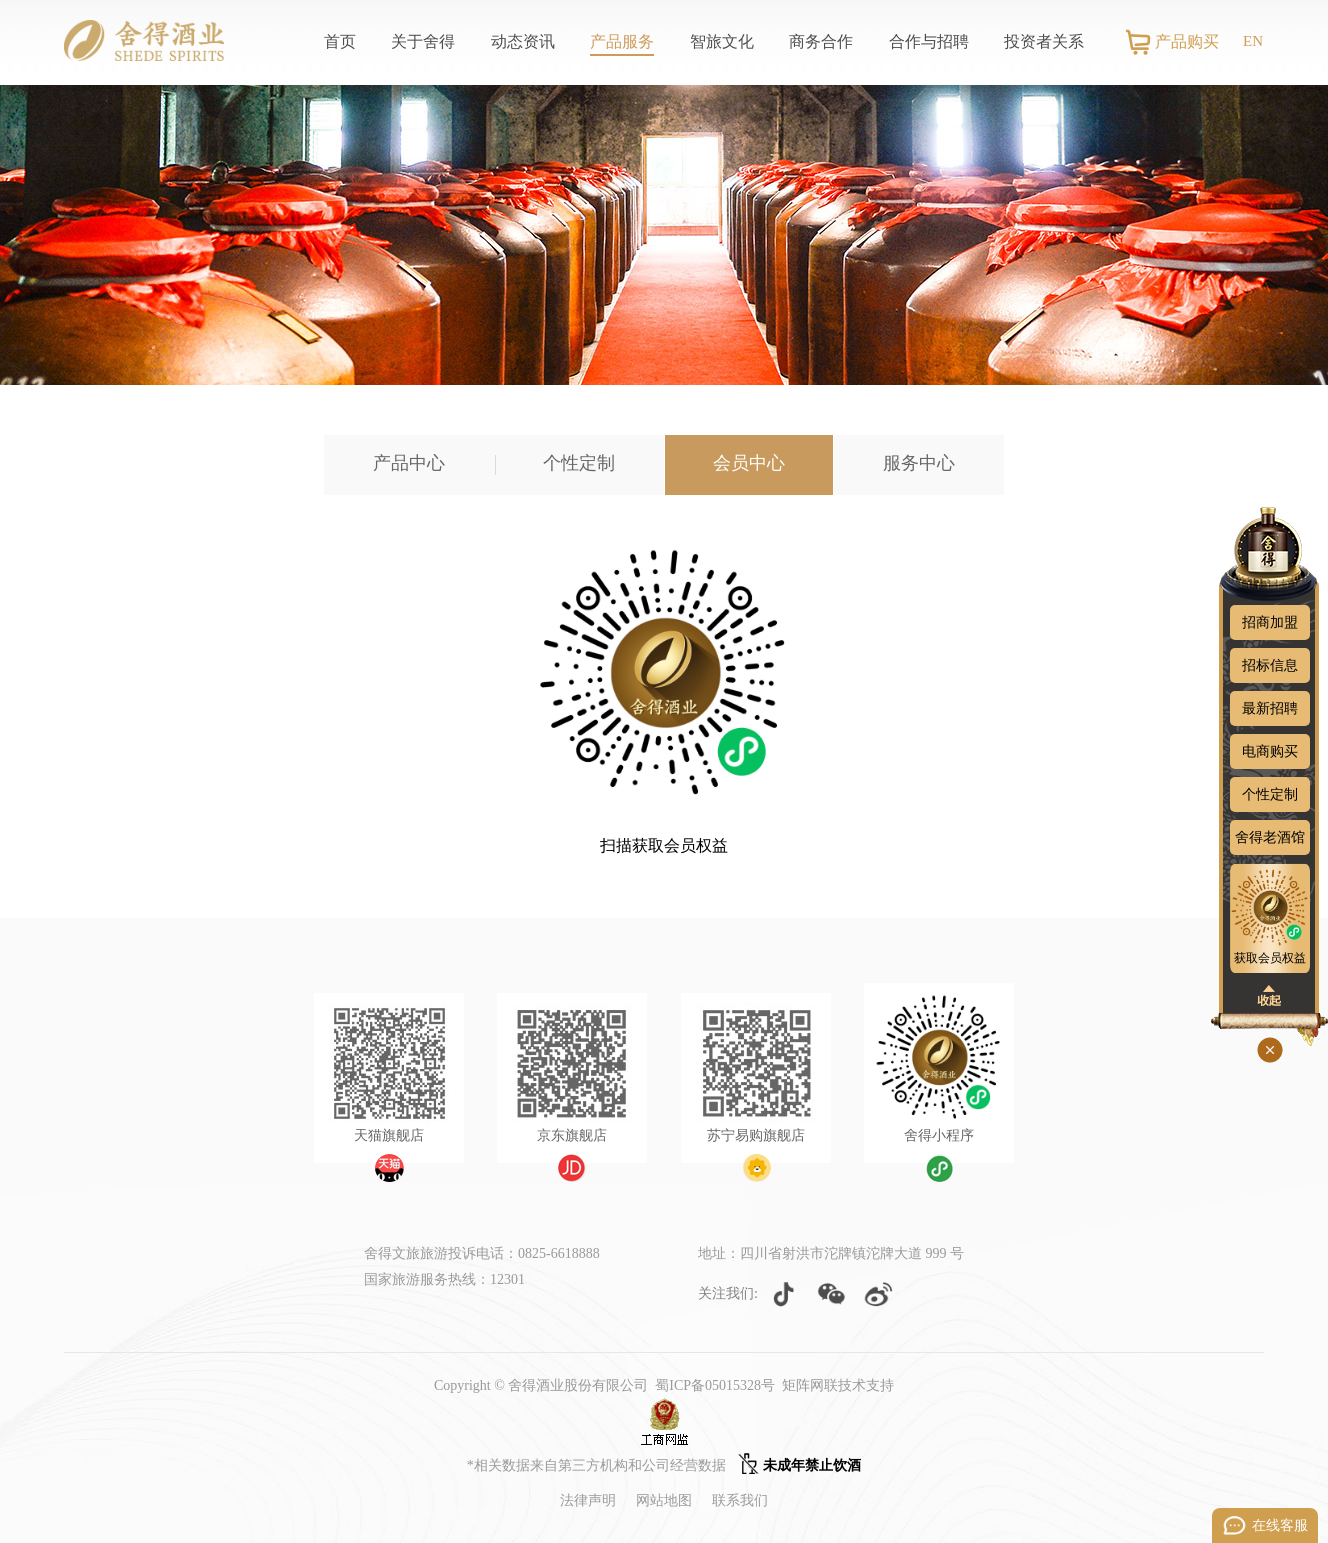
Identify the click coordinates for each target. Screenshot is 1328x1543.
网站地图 (664, 1500)
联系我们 (740, 1500)
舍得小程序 (939, 1135)
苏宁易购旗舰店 (756, 1135)
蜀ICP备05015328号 (715, 1385)
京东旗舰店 (572, 1135)
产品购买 (1187, 41)
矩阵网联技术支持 (838, 1385)
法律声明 (588, 1500)
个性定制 (579, 463)
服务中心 (919, 463)
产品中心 (409, 463)
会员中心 (749, 463)
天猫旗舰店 (389, 1135)
